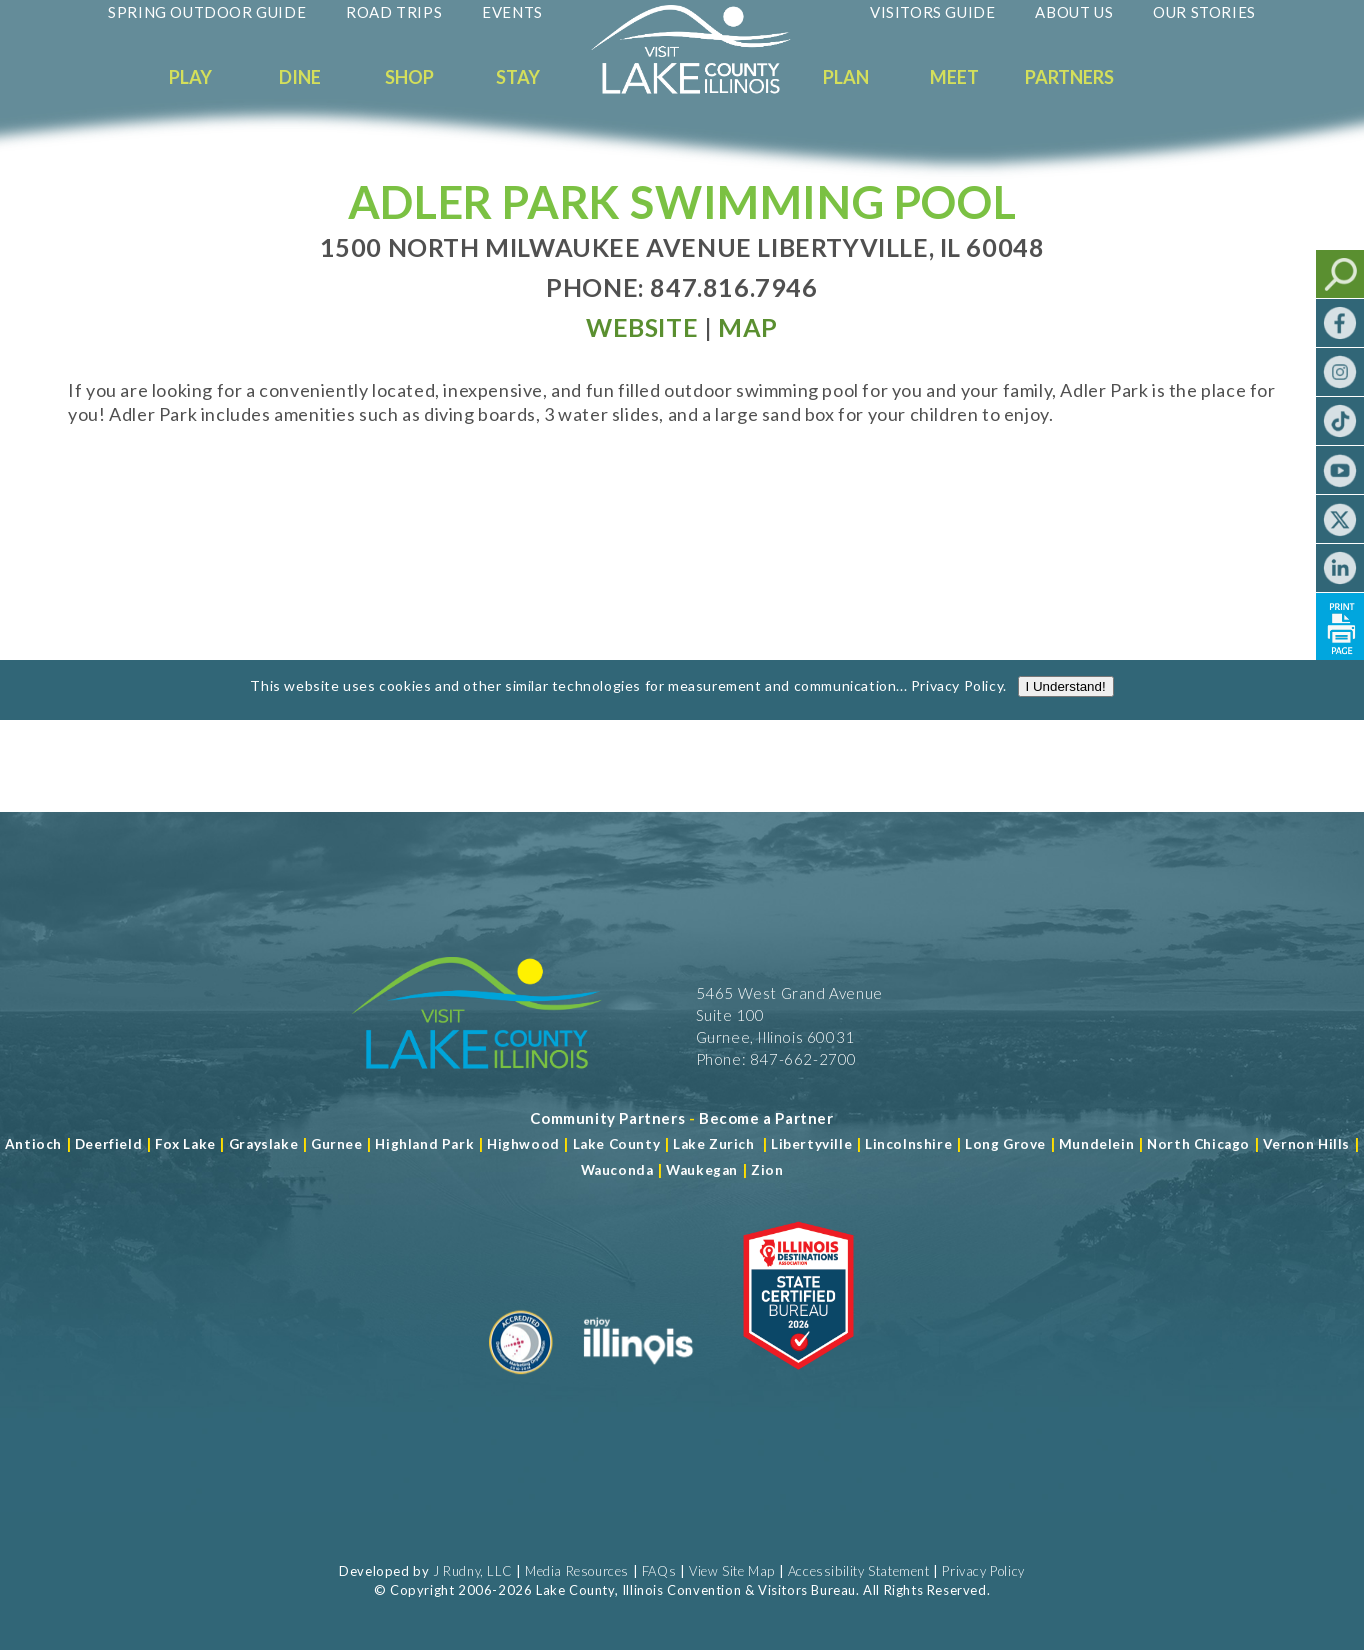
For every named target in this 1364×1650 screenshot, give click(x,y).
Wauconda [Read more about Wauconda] (617, 1170)
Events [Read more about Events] (512, 12)
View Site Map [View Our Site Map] (732, 1571)
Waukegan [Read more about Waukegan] (702, 1170)
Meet (954, 77)
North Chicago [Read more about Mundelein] (1198, 1144)
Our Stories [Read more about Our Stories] (1204, 12)
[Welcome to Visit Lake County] (706, 89)
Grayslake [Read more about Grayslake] (263, 1144)
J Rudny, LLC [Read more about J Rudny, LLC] (472, 1571)
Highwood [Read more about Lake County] (523, 1144)
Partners (1069, 77)
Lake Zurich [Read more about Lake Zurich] (714, 1144)
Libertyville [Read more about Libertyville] (811, 1144)
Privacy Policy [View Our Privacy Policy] (983, 1571)
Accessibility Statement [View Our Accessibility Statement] (859, 1571)
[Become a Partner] (766, 1118)
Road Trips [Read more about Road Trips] (394, 12)
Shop (409, 77)
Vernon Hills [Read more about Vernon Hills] (1306, 1144)
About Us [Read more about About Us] (1074, 12)
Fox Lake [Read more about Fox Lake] (185, 1144)
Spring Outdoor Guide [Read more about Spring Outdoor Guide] (207, 12)
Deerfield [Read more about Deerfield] (108, 1144)
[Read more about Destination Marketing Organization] (521, 1382)
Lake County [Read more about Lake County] (614, 1144)
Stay (518, 77)
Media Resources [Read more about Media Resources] (577, 1571)
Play (190, 77)
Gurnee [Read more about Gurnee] (337, 1144)
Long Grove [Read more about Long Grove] (1005, 1144)
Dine (300, 77)
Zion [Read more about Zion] (767, 1170)
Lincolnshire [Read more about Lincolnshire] (908, 1144)
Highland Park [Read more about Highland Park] (424, 1144)
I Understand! (1066, 702)
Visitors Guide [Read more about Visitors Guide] (932, 12)
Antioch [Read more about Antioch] (33, 1144)
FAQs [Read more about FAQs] (659, 1571)
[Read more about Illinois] (638, 1382)
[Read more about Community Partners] (607, 1118)
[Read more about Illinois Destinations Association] (798, 1382)
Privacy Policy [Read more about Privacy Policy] (957, 701)
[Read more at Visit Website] (642, 327)
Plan (846, 77)
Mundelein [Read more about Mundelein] (1096, 1144)
